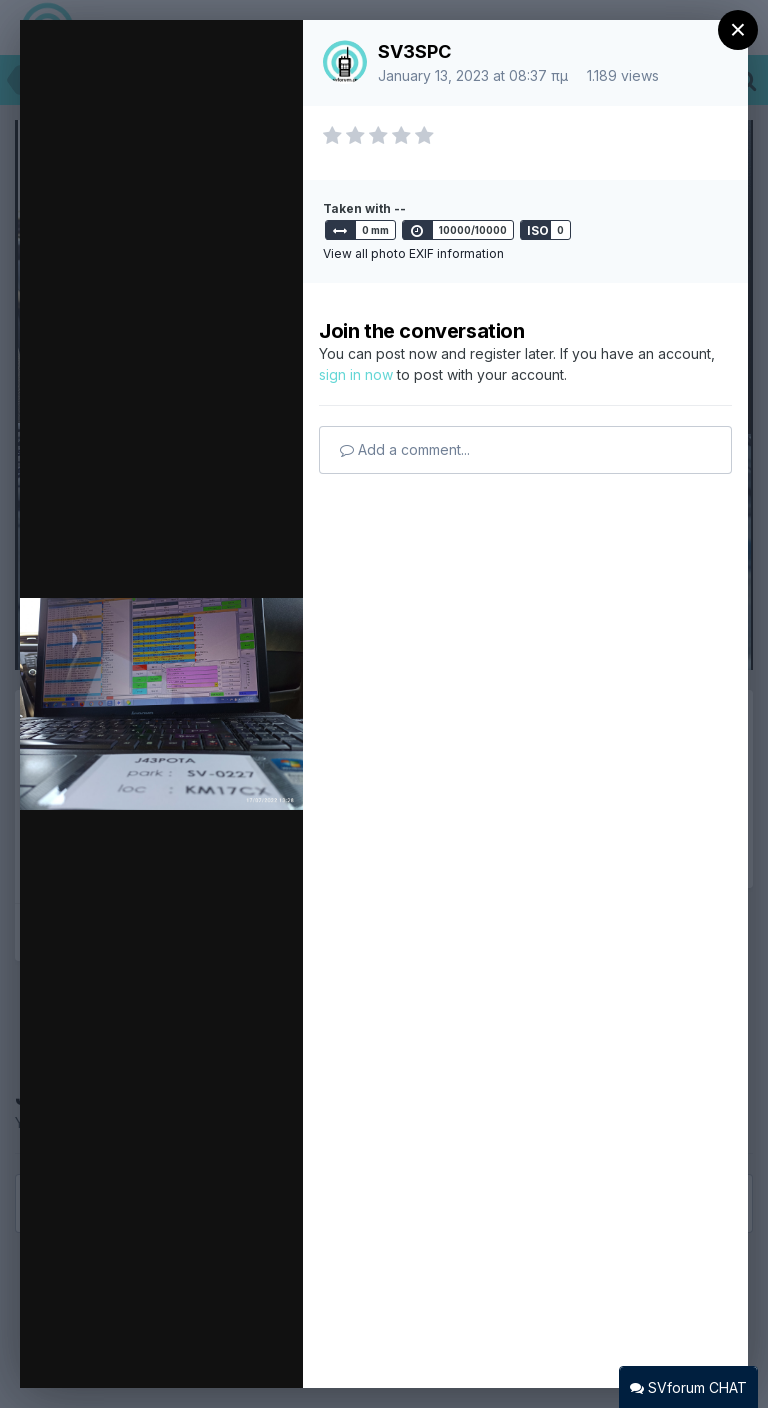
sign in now (356, 374)
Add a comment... (405, 449)
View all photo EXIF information (413, 253)
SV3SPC (414, 51)
